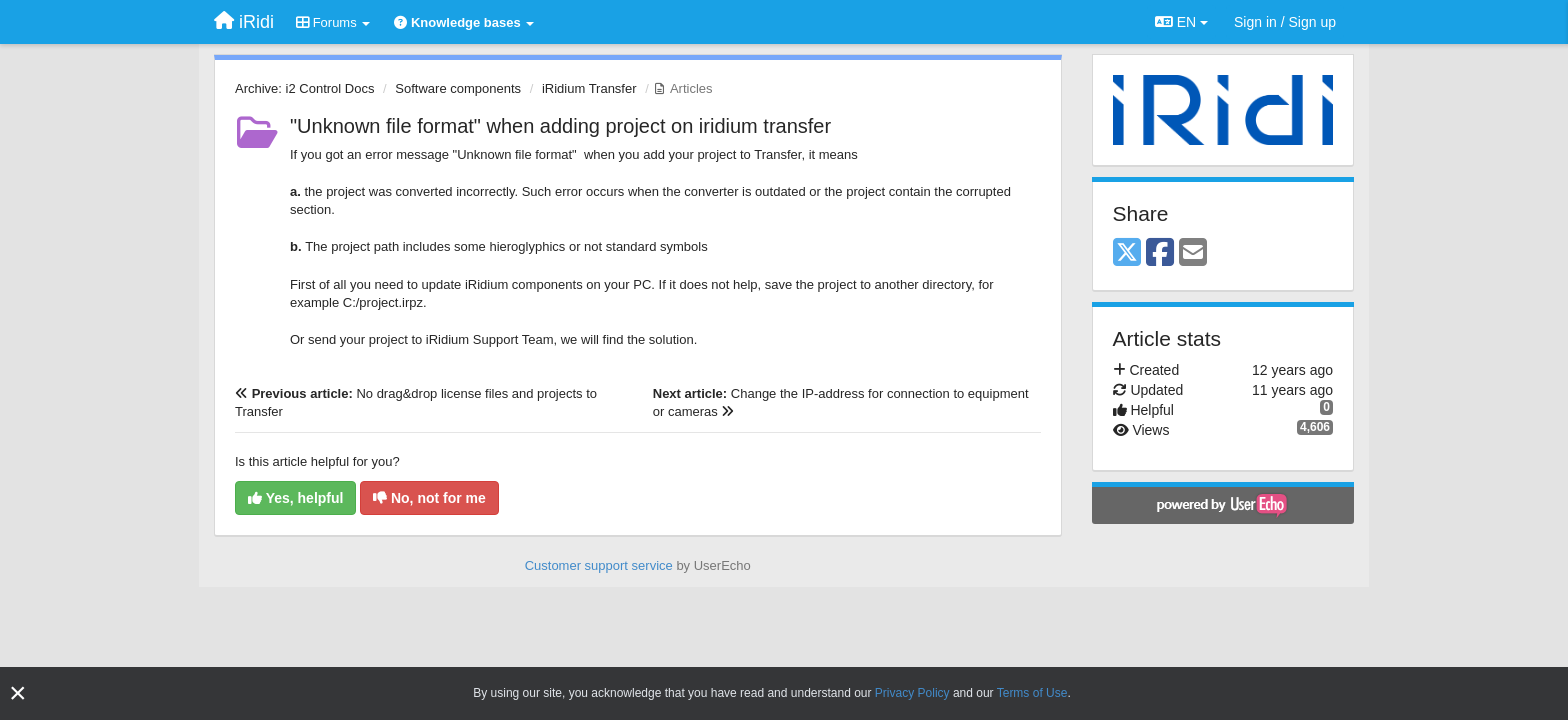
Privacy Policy (912, 693)
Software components (458, 88)
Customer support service (599, 565)
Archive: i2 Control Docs (304, 88)
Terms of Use (1032, 693)
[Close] (18, 693)
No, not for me (429, 498)
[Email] (1193, 253)
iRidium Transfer (589, 88)
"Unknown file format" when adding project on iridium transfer (560, 126)
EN (1181, 22)
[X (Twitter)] (1127, 253)
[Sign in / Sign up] (1285, 22)
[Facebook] (1160, 253)
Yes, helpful (295, 498)
